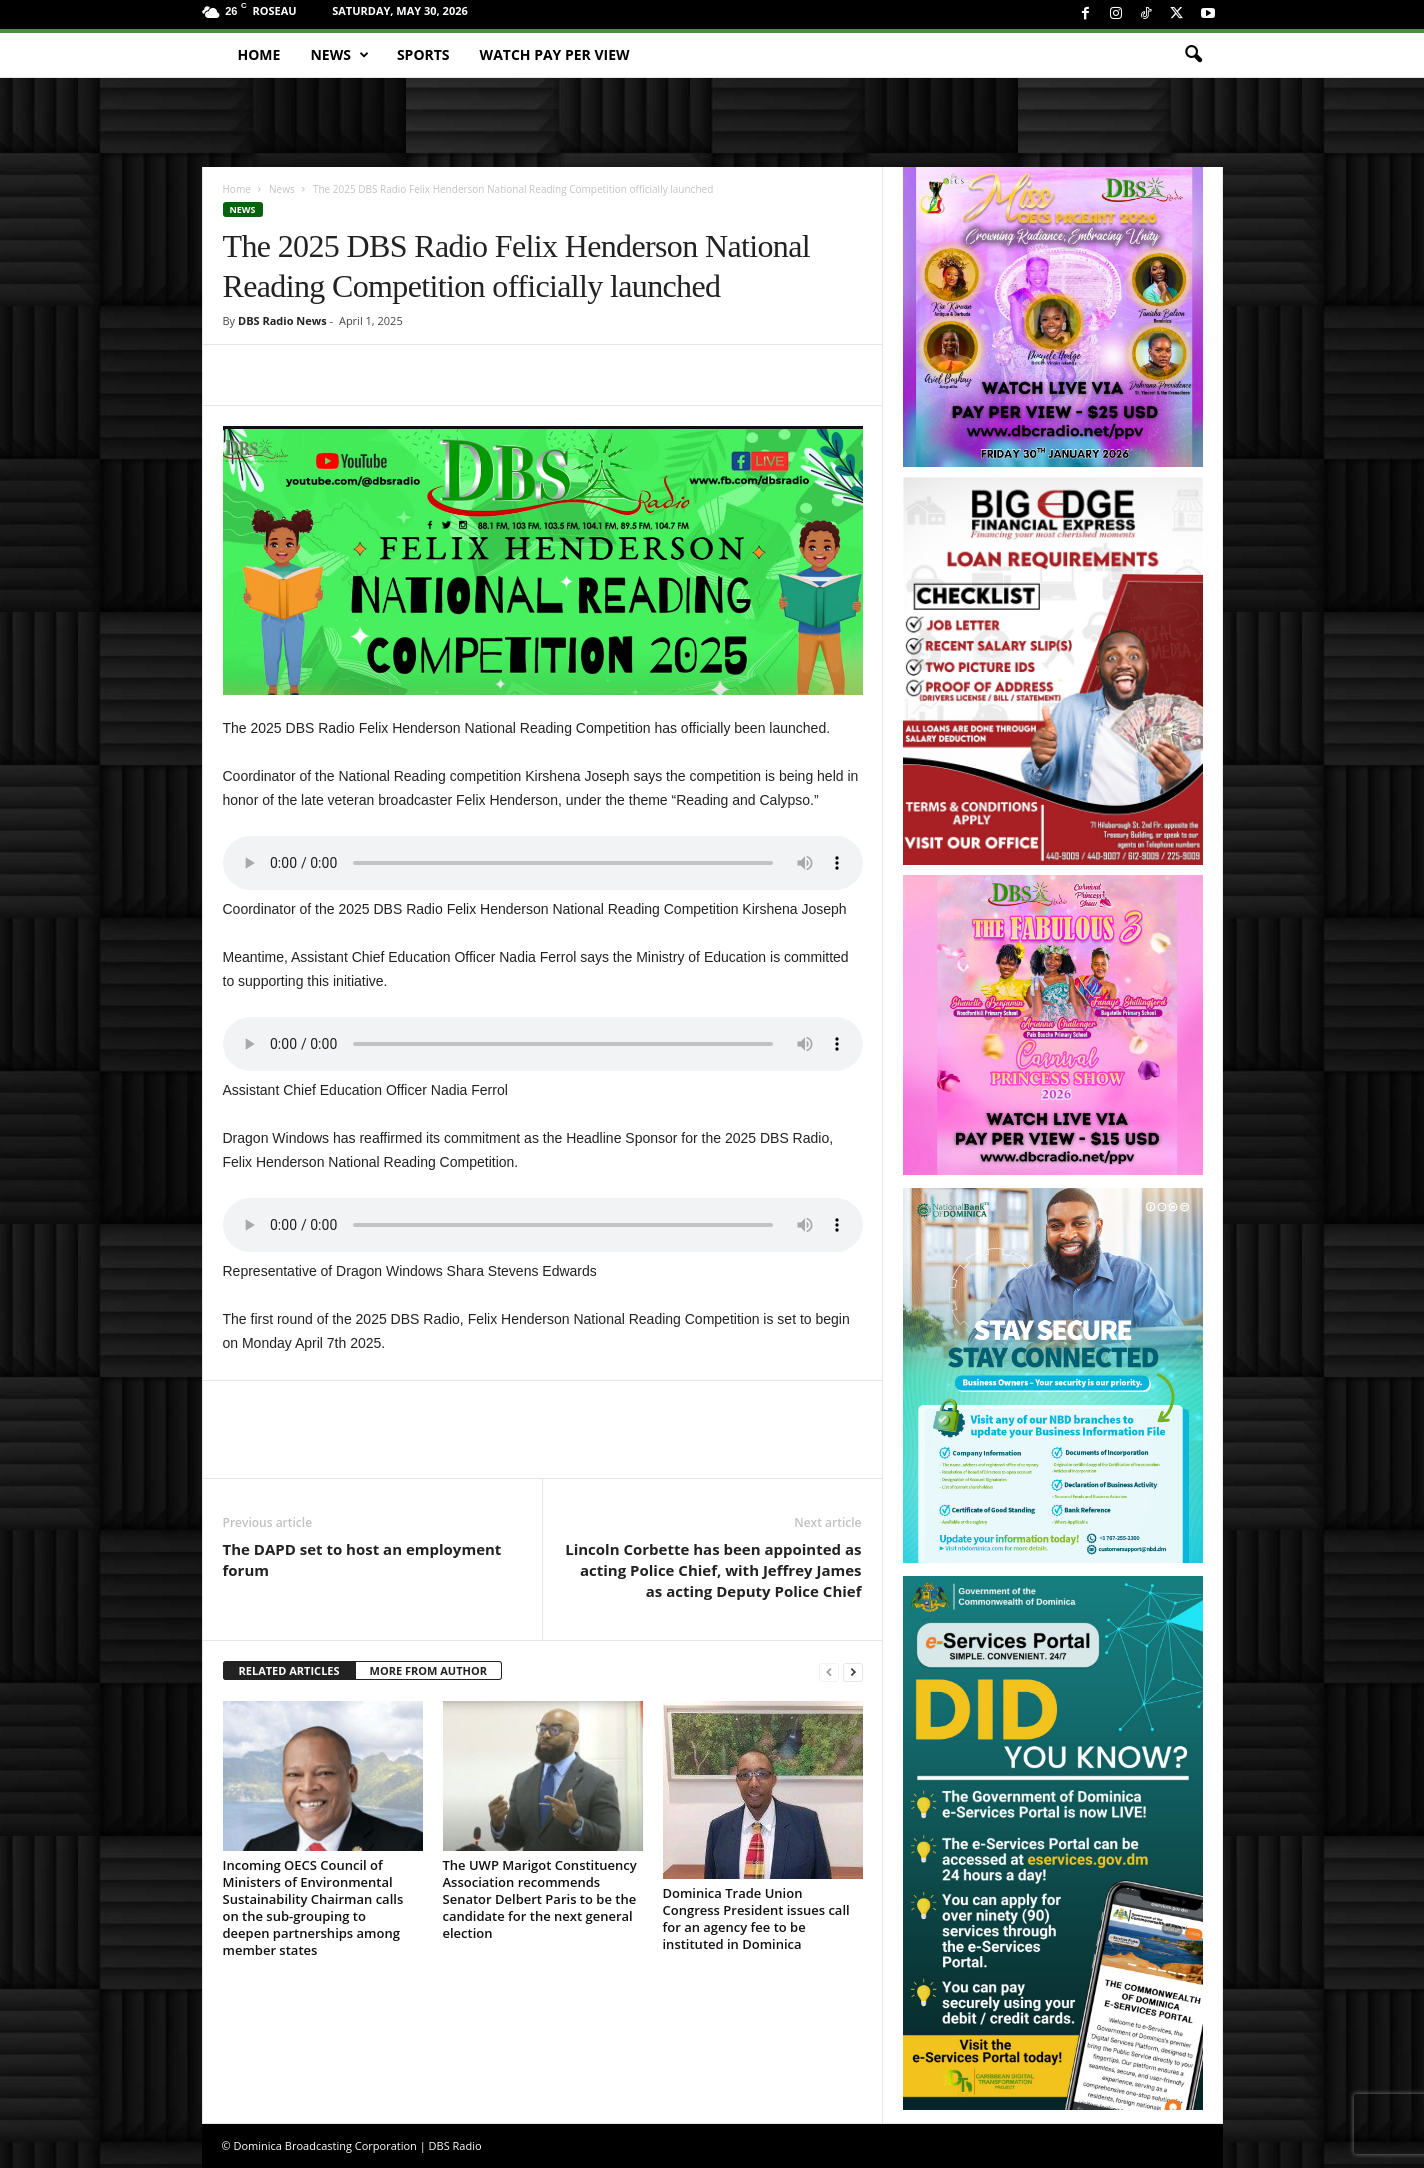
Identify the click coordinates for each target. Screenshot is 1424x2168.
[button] (1193, 55)
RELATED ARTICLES (289, 1670)
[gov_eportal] (1053, 1842)
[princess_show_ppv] (1053, 1025)
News (339, 55)
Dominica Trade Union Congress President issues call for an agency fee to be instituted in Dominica (756, 1918)
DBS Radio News (282, 320)
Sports (423, 54)
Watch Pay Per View (555, 54)
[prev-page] (829, 1671)
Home (259, 54)
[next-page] (853, 1671)
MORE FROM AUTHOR (428, 1670)
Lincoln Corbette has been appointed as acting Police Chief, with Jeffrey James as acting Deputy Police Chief (713, 1570)
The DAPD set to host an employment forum (362, 1559)
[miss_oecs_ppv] (1053, 317)
